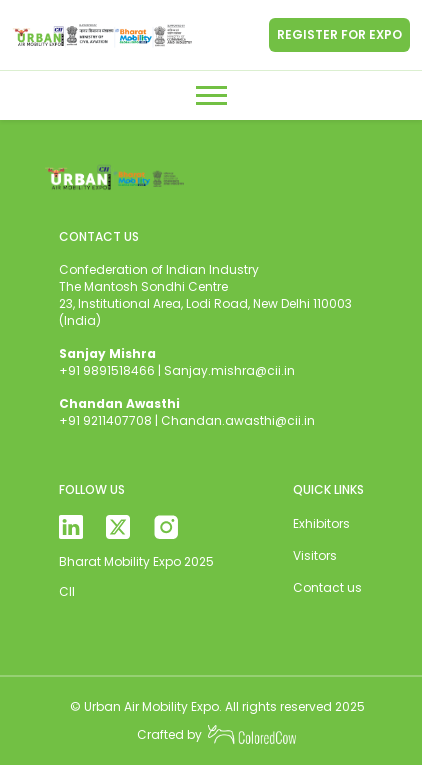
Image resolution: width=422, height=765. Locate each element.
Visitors (315, 555)
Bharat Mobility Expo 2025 (136, 561)
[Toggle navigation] (211, 95)
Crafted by (217, 735)
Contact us (327, 587)
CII (67, 591)
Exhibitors (321, 523)
